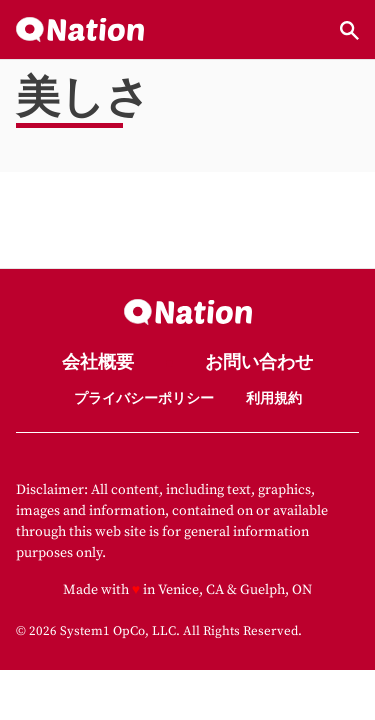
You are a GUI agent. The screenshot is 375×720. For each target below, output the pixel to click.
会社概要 (98, 363)
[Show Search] (349, 30)
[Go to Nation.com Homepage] (80, 30)
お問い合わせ (259, 363)
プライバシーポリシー (144, 399)
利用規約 (274, 399)
